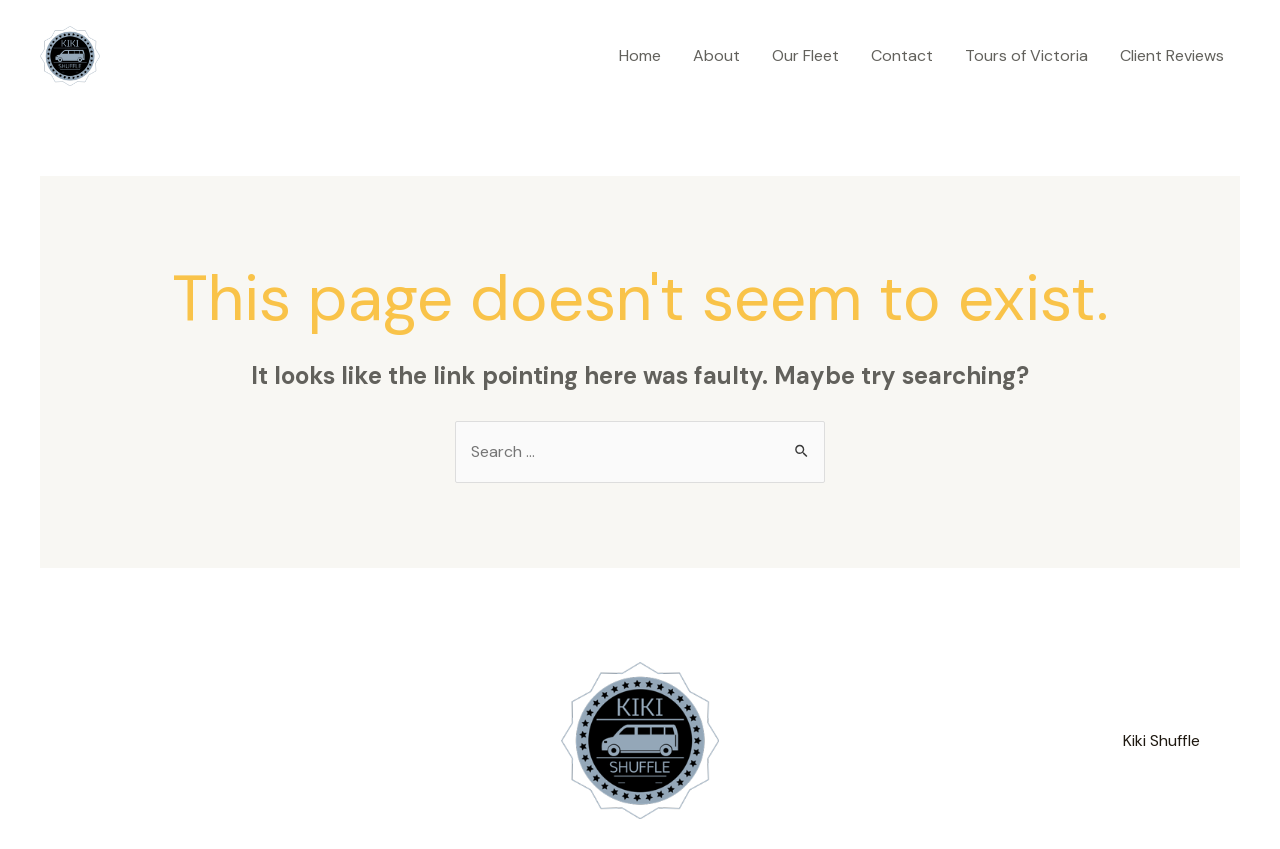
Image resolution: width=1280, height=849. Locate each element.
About (716, 55)
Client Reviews (1172, 55)
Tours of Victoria (1026, 55)
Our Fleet (805, 55)
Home (640, 55)
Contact (902, 55)
